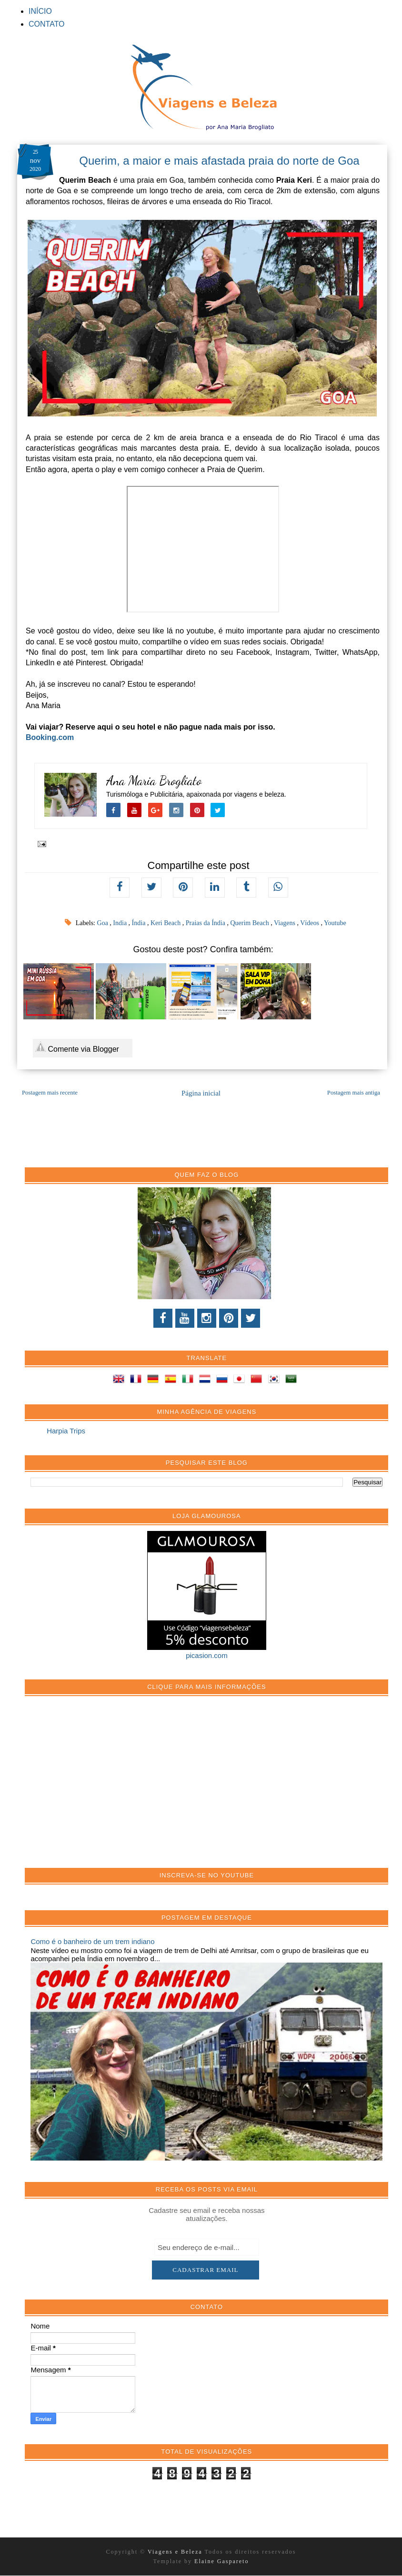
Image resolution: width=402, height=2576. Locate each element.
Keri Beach (166, 923)
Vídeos (310, 923)
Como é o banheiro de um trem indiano (92, 1941)
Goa (103, 923)
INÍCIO (40, 11)
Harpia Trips (66, 1431)
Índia (139, 923)
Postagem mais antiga (353, 1092)
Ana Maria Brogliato (154, 781)
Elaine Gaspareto (221, 2561)
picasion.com (207, 1655)
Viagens (285, 923)
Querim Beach (250, 923)
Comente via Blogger (77, 1047)
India (120, 923)
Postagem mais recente (50, 1092)
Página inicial (201, 1093)
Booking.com (50, 737)
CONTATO (47, 24)
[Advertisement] (101, 1786)
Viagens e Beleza (176, 2551)
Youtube (335, 923)
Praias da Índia (206, 923)
